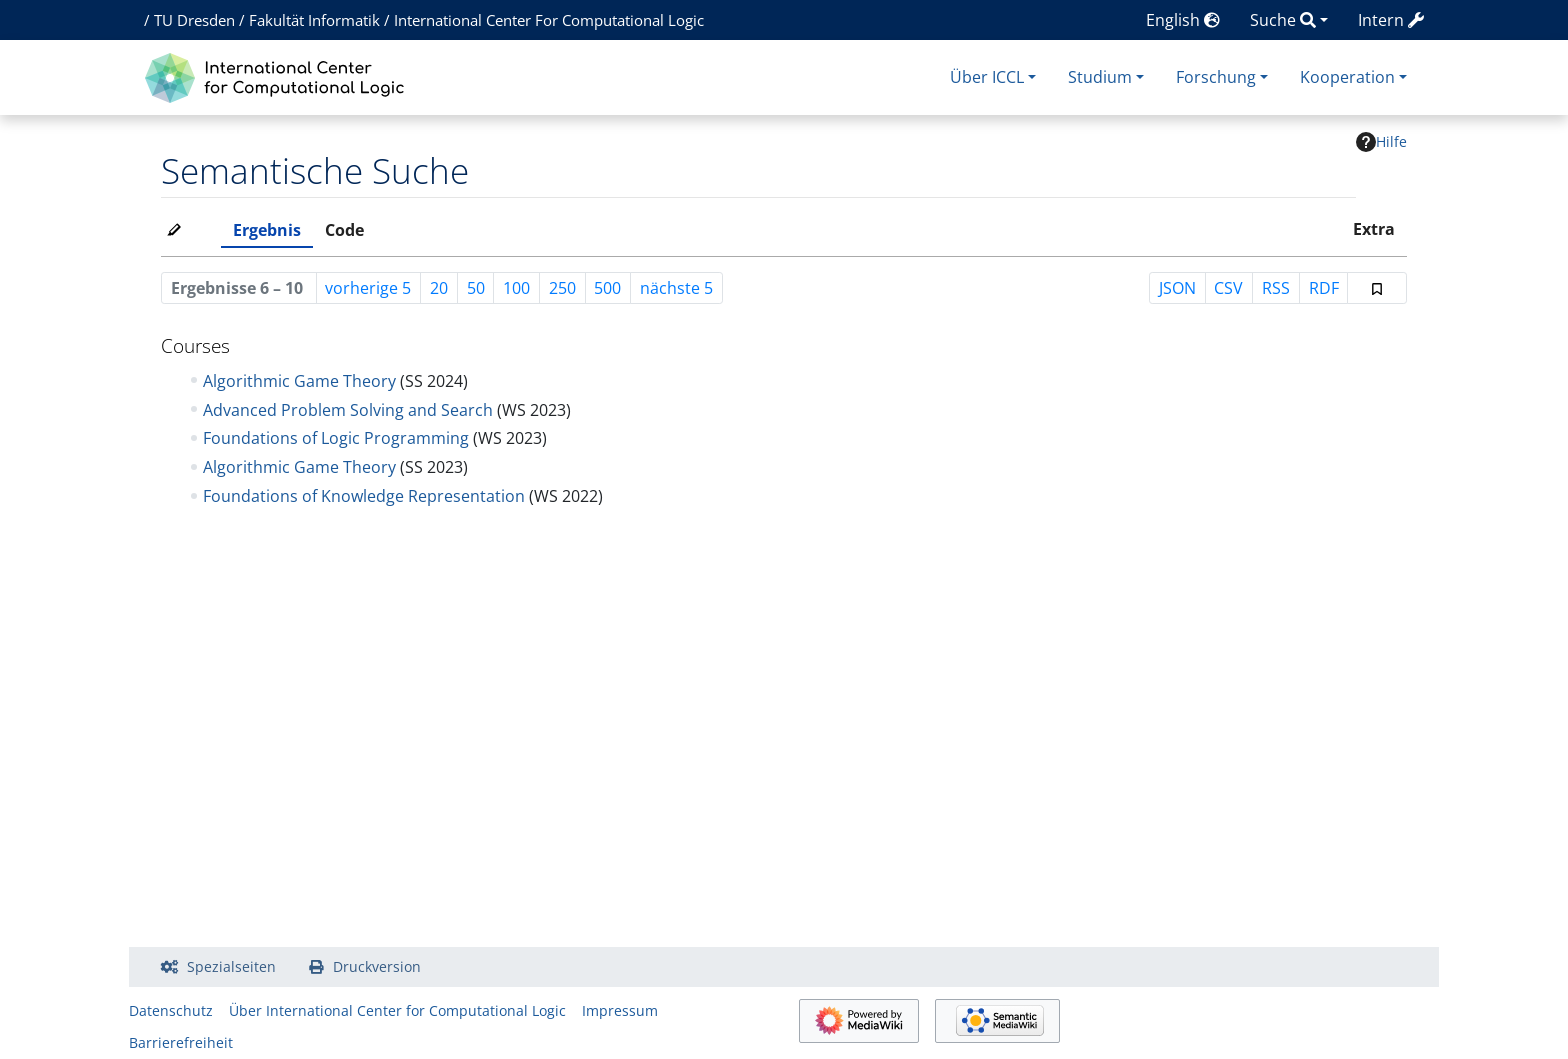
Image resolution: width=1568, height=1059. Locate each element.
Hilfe (1381, 142)
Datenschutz (171, 1010)
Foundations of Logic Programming (336, 438)
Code (344, 230)
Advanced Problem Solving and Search (348, 410)
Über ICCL (987, 77)
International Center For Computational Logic (549, 20)
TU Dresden (194, 20)
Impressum (620, 1010)
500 (607, 288)
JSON (1177, 288)
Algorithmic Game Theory (299, 381)
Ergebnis (267, 230)
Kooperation (1347, 77)
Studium (1100, 77)
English (1183, 20)
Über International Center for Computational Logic (397, 1010)
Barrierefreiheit (181, 1042)
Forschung (1216, 77)
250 (562, 288)
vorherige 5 (368, 288)
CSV (1228, 288)
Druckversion (377, 966)
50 (476, 288)
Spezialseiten (231, 966)
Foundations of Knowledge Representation (364, 496)
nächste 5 (676, 288)
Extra (1374, 229)
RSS (1276, 288)
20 (439, 288)
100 (516, 288)
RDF (1324, 288)
